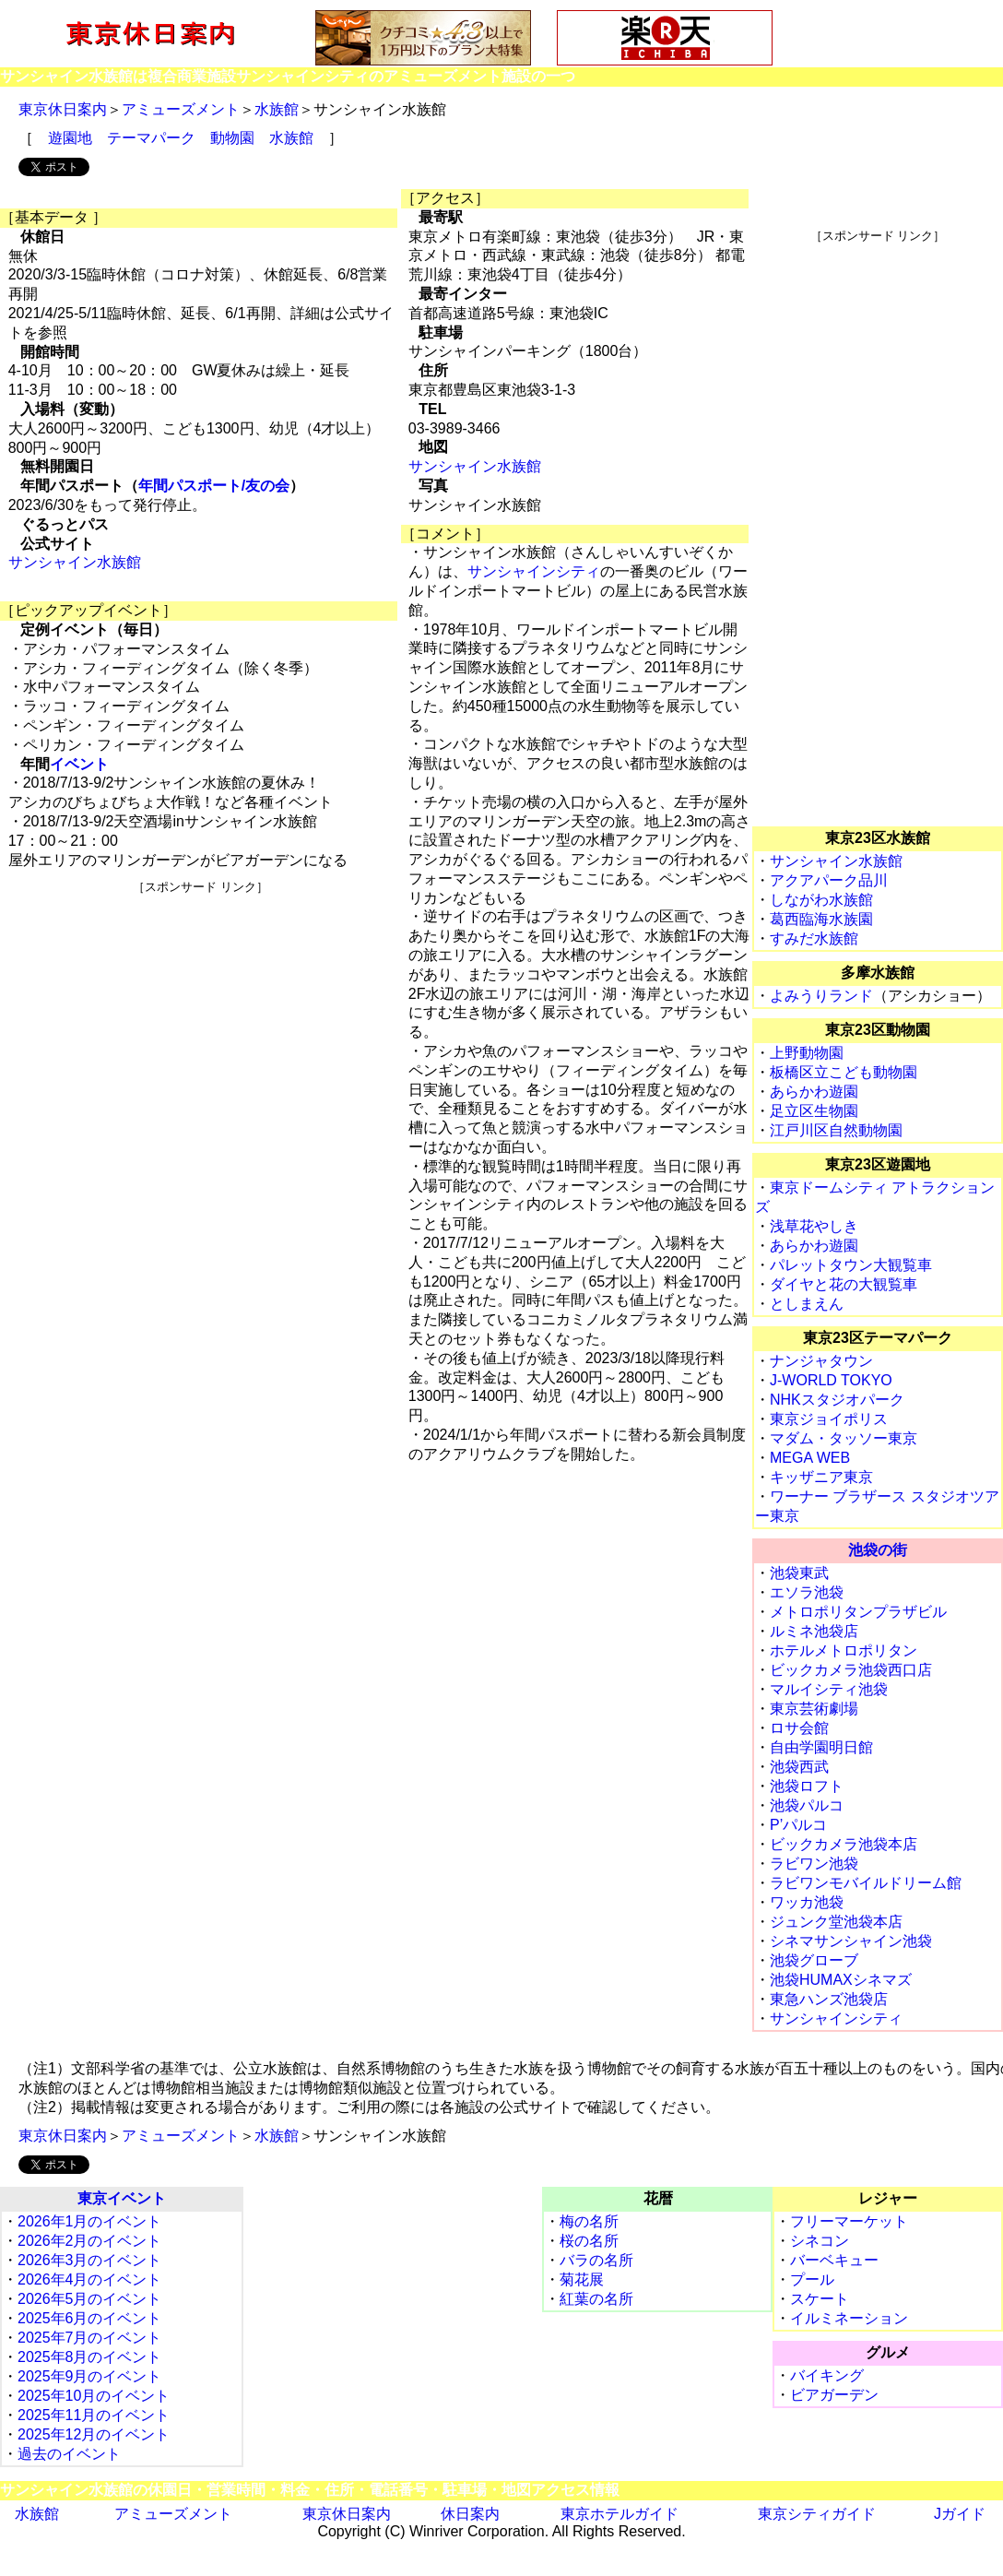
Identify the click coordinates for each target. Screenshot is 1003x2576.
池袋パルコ (807, 1805)
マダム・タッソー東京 (843, 1438)
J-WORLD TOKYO (831, 1380)
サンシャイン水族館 (74, 562)
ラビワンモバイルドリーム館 (866, 1883)
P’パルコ (798, 1825)
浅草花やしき (814, 1226)
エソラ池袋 (807, 1592)
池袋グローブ (814, 1960)
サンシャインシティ (533, 571)
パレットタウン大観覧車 (851, 1265)
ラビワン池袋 (814, 1863)
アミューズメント (181, 109)
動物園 (232, 138)
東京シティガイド (817, 2514)
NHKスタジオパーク (837, 1399)
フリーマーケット (849, 2221)
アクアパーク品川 (829, 880)
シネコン (819, 2241)
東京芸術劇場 (814, 1708)
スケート (819, 2299)
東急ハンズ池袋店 (829, 1999)
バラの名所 (596, 2260)
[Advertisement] (201, 1025)
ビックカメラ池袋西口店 (851, 1670)
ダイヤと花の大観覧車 (843, 1284)
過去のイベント (69, 2454)
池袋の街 (877, 1550)
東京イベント (121, 2198)
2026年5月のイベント (90, 2299)
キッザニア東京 (821, 1477)
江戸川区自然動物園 (836, 1130)
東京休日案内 (62, 109)
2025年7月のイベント (90, 2337)
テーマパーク (151, 138)
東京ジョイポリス (829, 1419)
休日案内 (470, 2514)
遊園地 (70, 138)
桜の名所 (589, 2241)
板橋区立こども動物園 (843, 1072)
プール (812, 2279)
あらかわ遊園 (814, 1091)
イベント (79, 764)
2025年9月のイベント (90, 2376)
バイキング (827, 2375)
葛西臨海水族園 (821, 919)
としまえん (807, 1304)
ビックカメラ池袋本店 (843, 1844)
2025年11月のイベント (94, 2415)
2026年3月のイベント (90, 2260)
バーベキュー (834, 2260)
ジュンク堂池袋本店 (836, 1921)
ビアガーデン (834, 2395)
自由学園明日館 (821, 1747)
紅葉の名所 (596, 2299)
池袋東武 (799, 1573)
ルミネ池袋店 (814, 1631)
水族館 (276, 109)
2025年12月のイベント (94, 2434)
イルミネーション (849, 2318)
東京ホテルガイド (619, 2514)
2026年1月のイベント (90, 2221)
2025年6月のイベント (90, 2318)
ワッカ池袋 (807, 1902)
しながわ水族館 (821, 900)
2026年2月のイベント (90, 2241)
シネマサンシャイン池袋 (851, 1941)
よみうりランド (821, 995)
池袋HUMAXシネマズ (841, 1980)
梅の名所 (589, 2221)
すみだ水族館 (814, 938)
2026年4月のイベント (90, 2279)
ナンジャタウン (821, 1361)
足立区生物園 (814, 1111)
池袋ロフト (807, 1786)
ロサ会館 (799, 1728)
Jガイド (959, 2514)
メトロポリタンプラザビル (858, 1612)
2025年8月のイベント (90, 2357)
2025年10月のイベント (94, 2396)
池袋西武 (799, 1767)
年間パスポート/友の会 (213, 485)
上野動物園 (807, 1053)
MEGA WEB (810, 1458)
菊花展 (582, 2279)
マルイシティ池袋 (829, 1689)
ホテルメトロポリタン (843, 1650)
